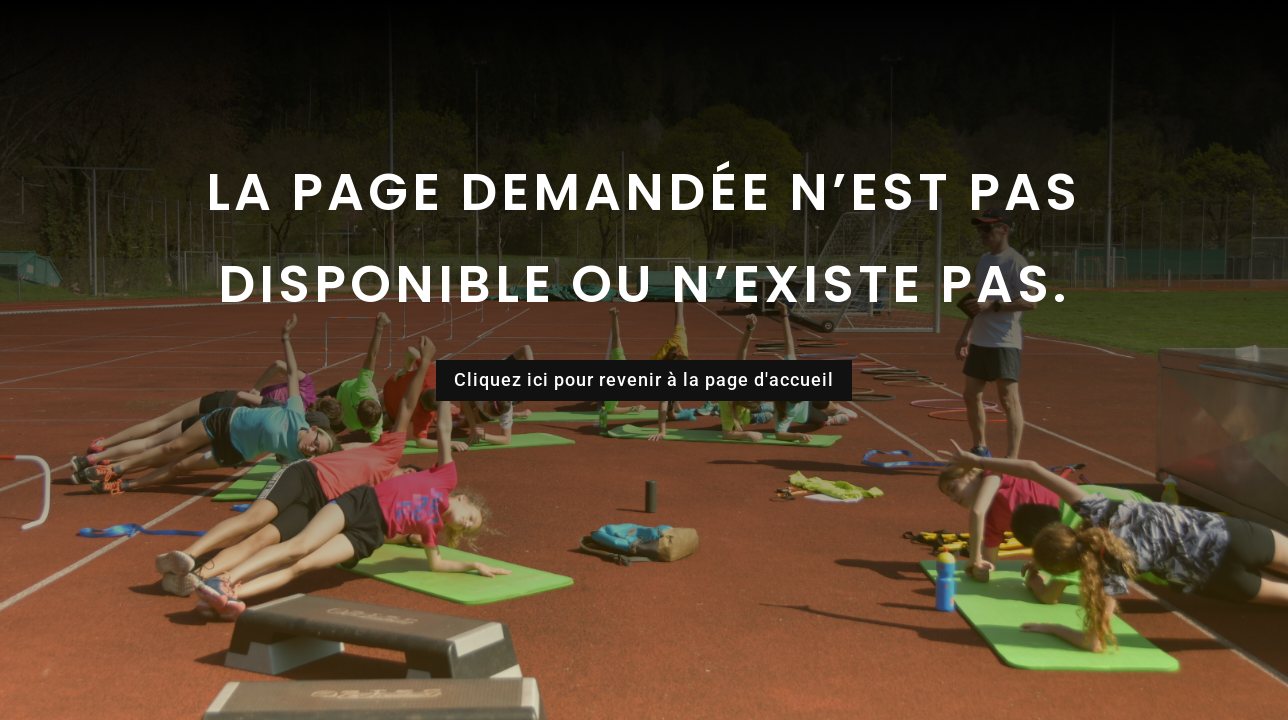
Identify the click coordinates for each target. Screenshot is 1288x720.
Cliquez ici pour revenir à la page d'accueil (644, 379)
